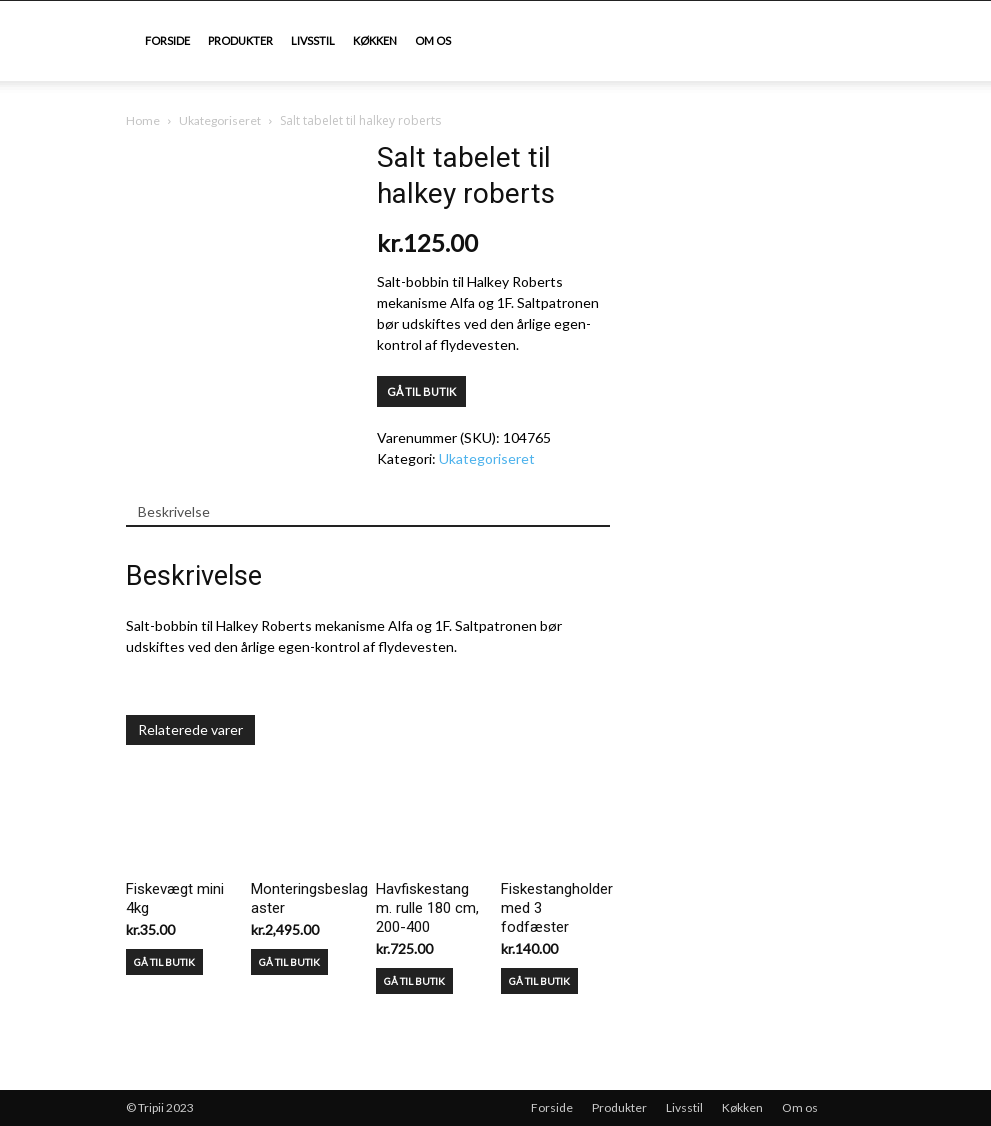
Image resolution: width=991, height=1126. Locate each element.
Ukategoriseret (220, 120)
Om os (433, 40)
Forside (167, 40)
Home (143, 120)
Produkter (240, 40)
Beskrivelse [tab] (174, 511)
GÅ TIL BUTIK (421, 391)
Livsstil (313, 40)
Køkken (375, 40)
